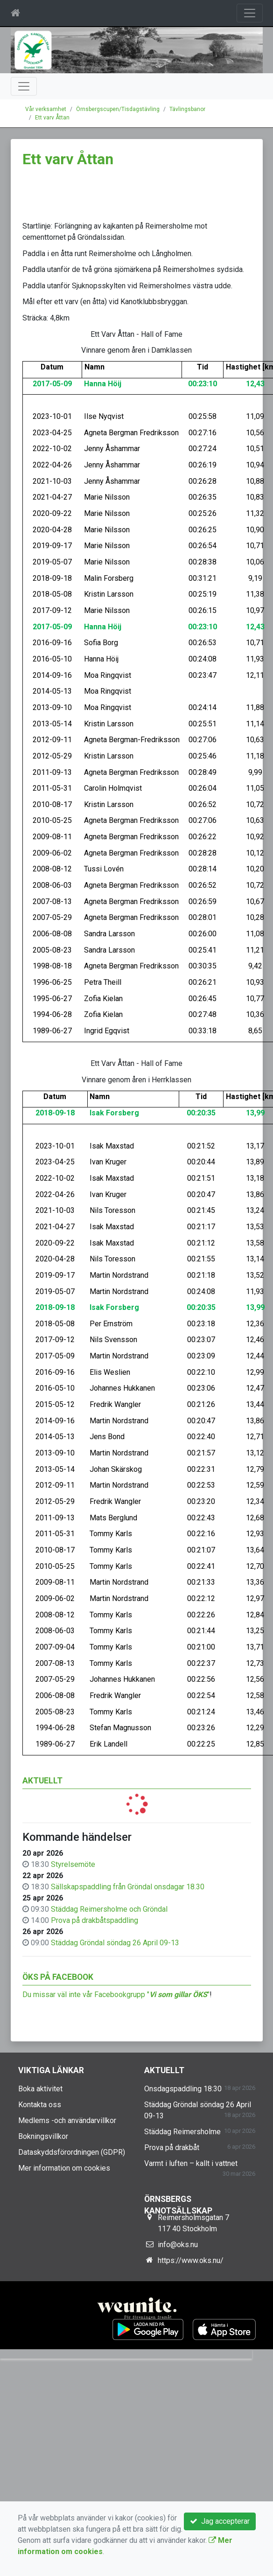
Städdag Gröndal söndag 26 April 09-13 (115, 1942)
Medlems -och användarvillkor (67, 2120)
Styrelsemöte (73, 1864)
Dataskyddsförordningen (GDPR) (71, 2152)
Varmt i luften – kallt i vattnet (191, 2163)
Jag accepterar (220, 2521)
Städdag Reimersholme (182, 2131)
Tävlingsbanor (187, 109)
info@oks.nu (178, 2244)
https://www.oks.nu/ (191, 2260)
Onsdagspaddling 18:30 (183, 2088)
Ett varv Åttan (52, 117)
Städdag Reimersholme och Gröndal (109, 1909)
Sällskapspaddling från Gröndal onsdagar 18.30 (127, 1886)
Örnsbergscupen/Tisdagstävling (118, 109)
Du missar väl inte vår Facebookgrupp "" (116, 1994)
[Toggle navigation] (250, 13)
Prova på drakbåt (171, 2147)
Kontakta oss (39, 2104)
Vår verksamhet (45, 109)
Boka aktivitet (40, 2088)
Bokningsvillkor (43, 2136)
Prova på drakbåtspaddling (94, 1920)
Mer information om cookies (64, 2168)
